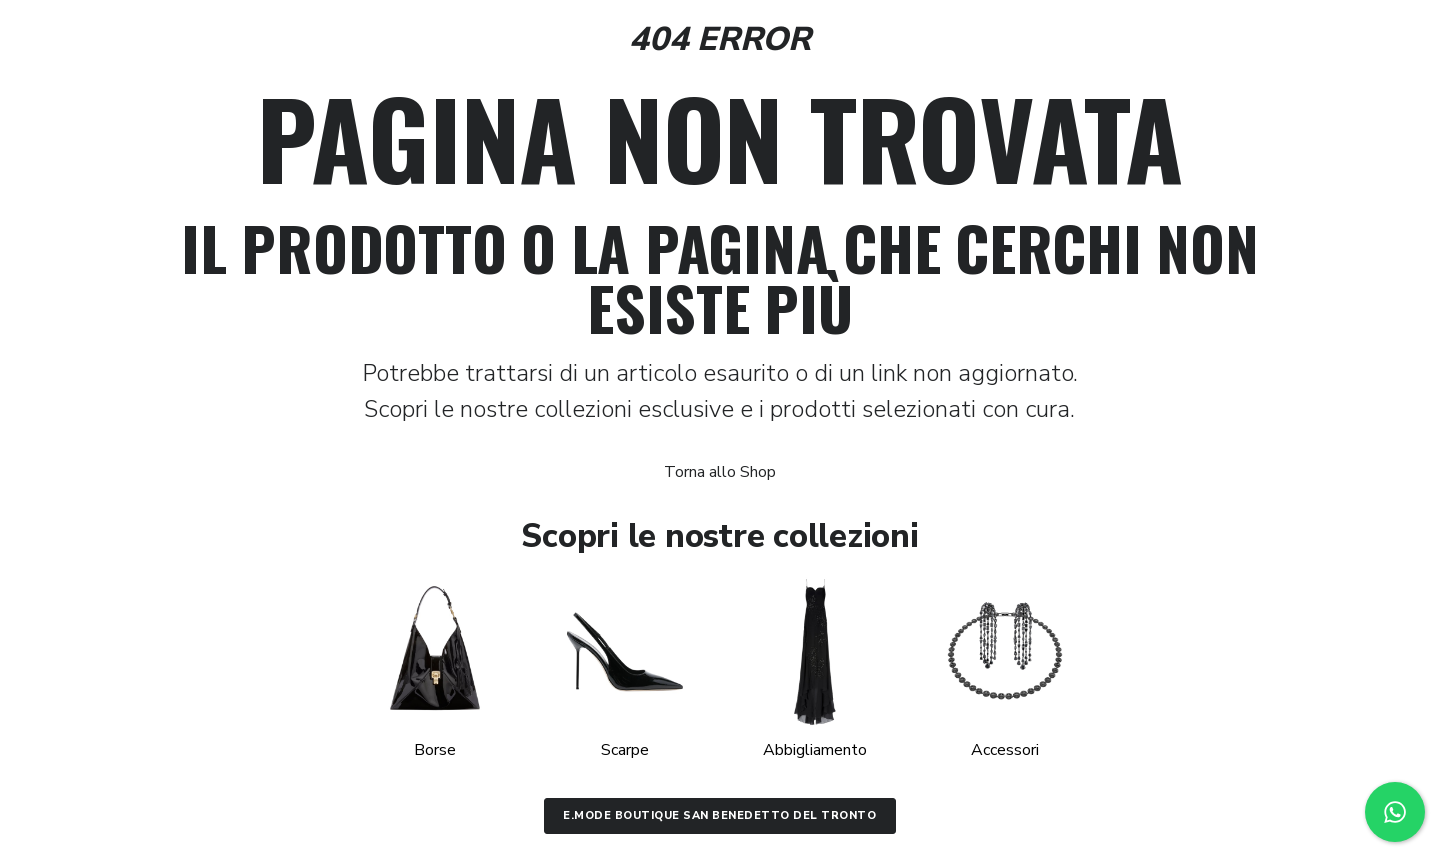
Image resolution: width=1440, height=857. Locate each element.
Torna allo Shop (720, 472)
